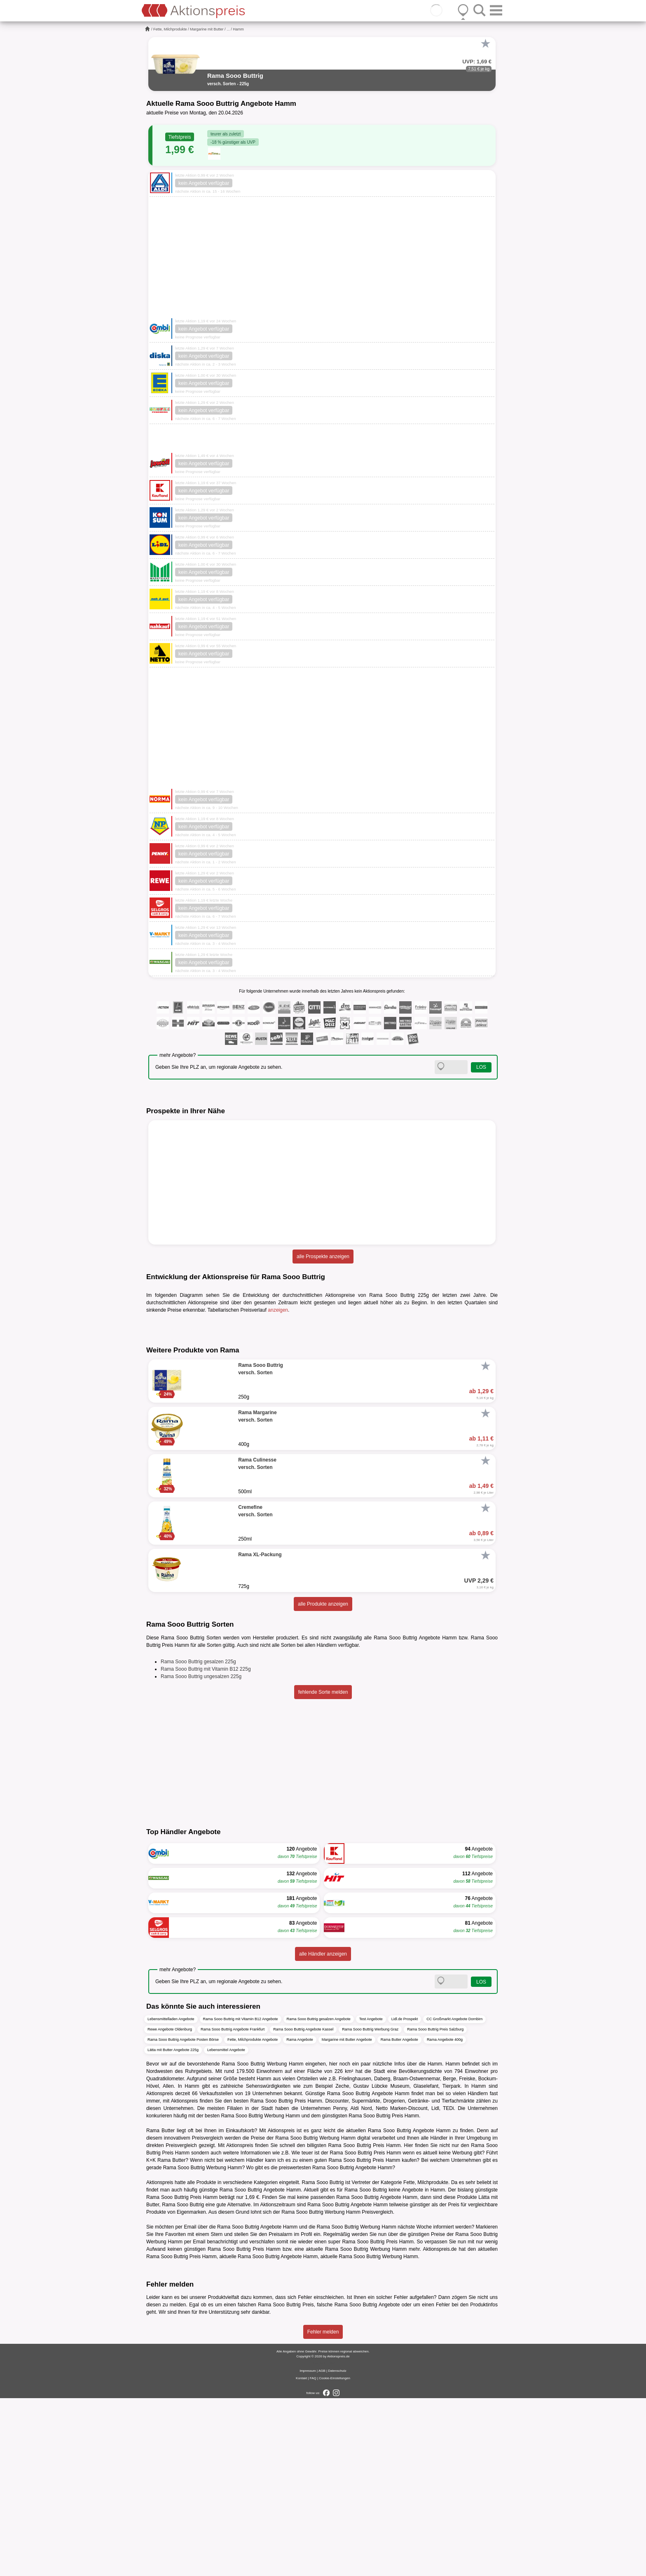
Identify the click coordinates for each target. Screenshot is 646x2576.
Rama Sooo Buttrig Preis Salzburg (435, 2207)
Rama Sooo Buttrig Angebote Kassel (303, 2207)
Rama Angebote (299, 2217)
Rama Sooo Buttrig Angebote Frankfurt (232, 2207)
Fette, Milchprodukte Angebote (252, 2217)
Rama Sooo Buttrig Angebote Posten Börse (183, 2217)
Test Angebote (371, 2196)
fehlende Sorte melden (323, 1869)
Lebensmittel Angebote (226, 2227)
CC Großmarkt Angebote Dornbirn (454, 2196)
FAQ (313, 2556)
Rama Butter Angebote (399, 2217)
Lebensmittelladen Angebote (170, 2196)
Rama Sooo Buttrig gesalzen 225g (198, 1839)
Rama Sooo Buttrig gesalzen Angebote (319, 2196)
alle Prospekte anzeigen (323, 1256)
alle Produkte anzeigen (323, 1782)
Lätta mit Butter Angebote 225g (173, 2227)
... (228, 29)
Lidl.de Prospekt (404, 2196)
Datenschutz (337, 2548)
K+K (151, 2338)
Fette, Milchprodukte (170, 29)
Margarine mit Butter (207, 29)
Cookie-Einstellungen (334, 2556)
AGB (321, 2548)
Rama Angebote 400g (445, 2217)
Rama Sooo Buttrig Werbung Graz (370, 2207)
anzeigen (278, 1310)
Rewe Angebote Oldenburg (169, 2207)
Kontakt (301, 2556)
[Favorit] (485, 43)
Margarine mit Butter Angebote (347, 2217)
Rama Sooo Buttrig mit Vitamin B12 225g (206, 1846)
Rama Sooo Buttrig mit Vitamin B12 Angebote (240, 2196)
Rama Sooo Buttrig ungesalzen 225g (201, 1854)
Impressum (308, 2548)
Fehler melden (323, 2510)
